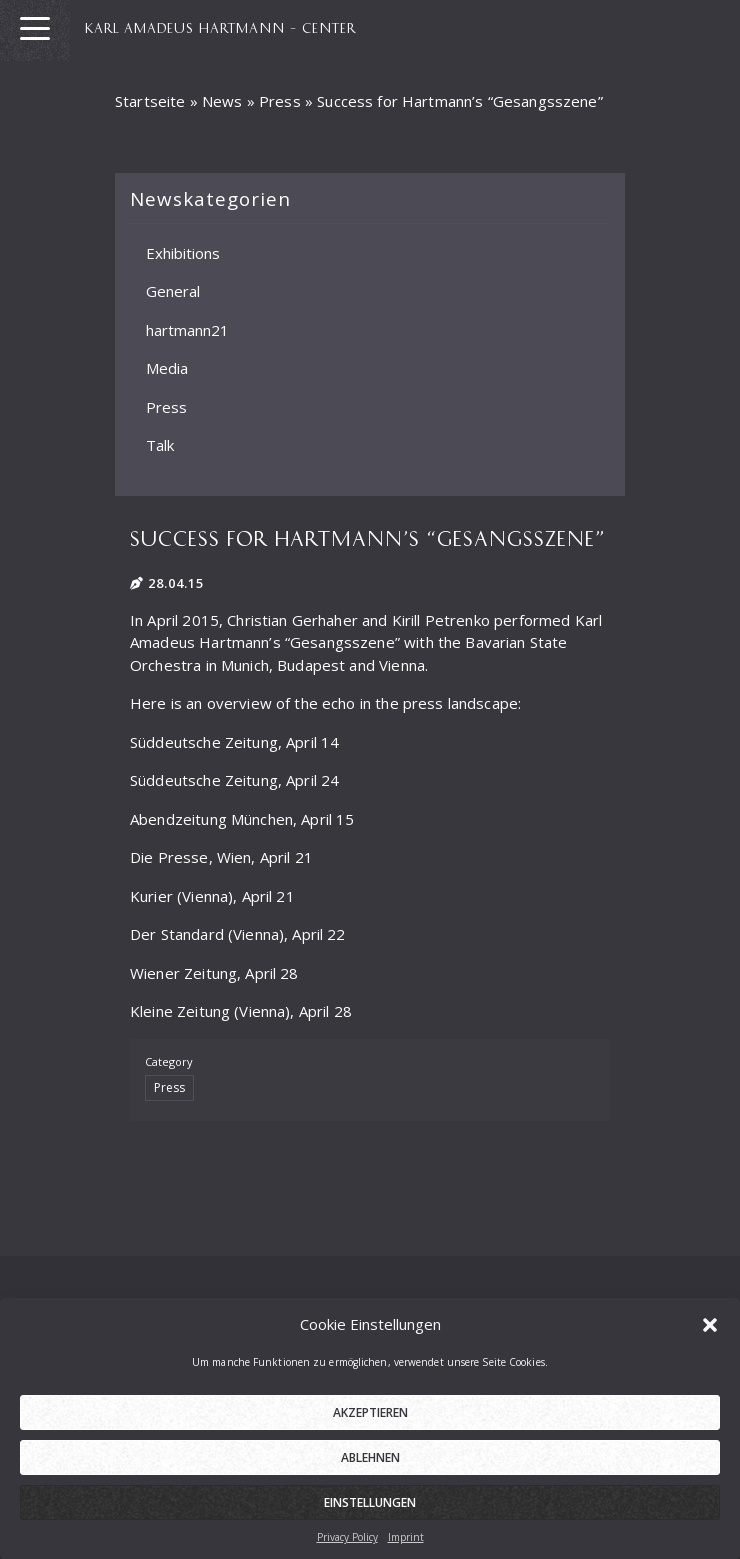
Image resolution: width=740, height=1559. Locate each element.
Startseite (150, 101)
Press (280, 101)
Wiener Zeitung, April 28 (214, 973)
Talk (160, 445)
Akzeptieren (370, 1427)
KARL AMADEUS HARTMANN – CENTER (220, 27)
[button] (710, 1339)
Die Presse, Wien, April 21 (221, 857)
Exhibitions (183, 252)
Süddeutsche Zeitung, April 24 (234, 780)
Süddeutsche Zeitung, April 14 (234, 742)
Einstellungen (370, 1517)
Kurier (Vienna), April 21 (212, 896)
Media (167, 368)
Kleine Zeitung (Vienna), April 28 (241, 1011)
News (222, 101)
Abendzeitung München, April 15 (242, 819)
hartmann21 (187, 329)
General (173, 291)
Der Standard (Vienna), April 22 (238, 934)
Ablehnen (370, 1472)
